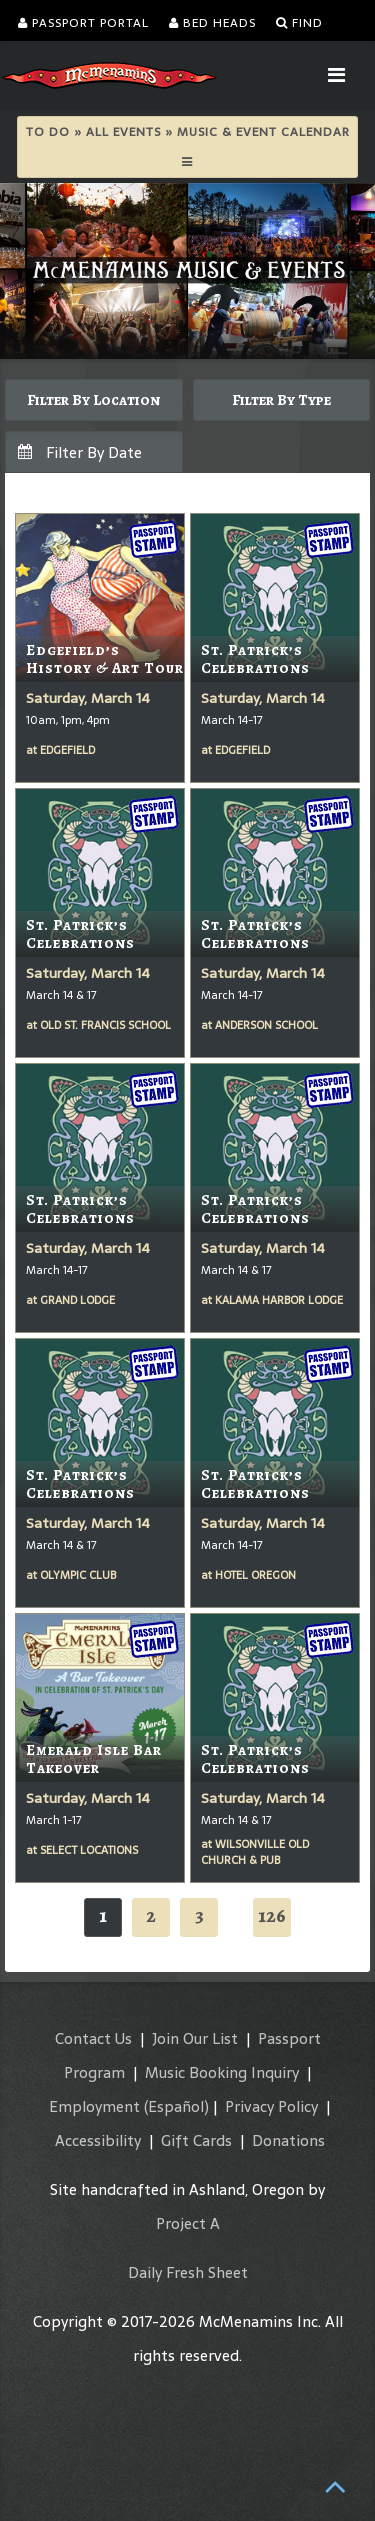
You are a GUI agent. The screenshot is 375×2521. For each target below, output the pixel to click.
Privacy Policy (271, 2106)
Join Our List (195, 2038)
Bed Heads (212, 23)
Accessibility (98, 2140)
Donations (288, 2140)
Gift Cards (196, 2140)
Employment (94, 2106)
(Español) (176, 2106)
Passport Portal (83, 23)
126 (272, 1915)
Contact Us (93, 2038)
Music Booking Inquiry (222, 2072)
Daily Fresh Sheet (188, 2272)
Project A (188, 2223)
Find (299, 23)
